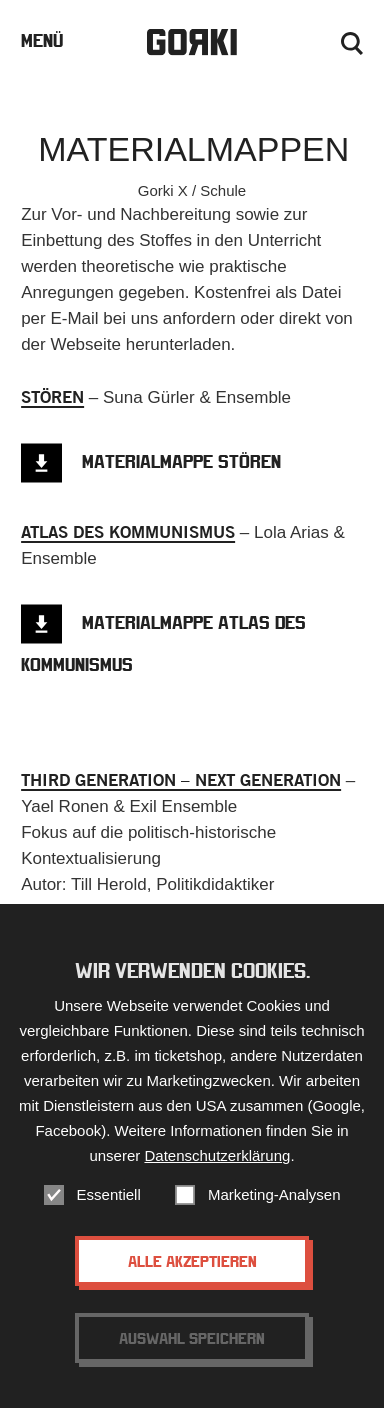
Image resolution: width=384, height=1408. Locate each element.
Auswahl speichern (192, 1338)
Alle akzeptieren (192, 1261)
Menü (42, 40)
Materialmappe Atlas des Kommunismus (163, 643)
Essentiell (109, 1194)
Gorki (192, 42)
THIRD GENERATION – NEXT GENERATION (181, 779)
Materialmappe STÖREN (181, 461)
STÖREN (52, 396)
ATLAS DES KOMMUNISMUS (128, 531)
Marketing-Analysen (274, 1194)
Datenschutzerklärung (217, 1155)
